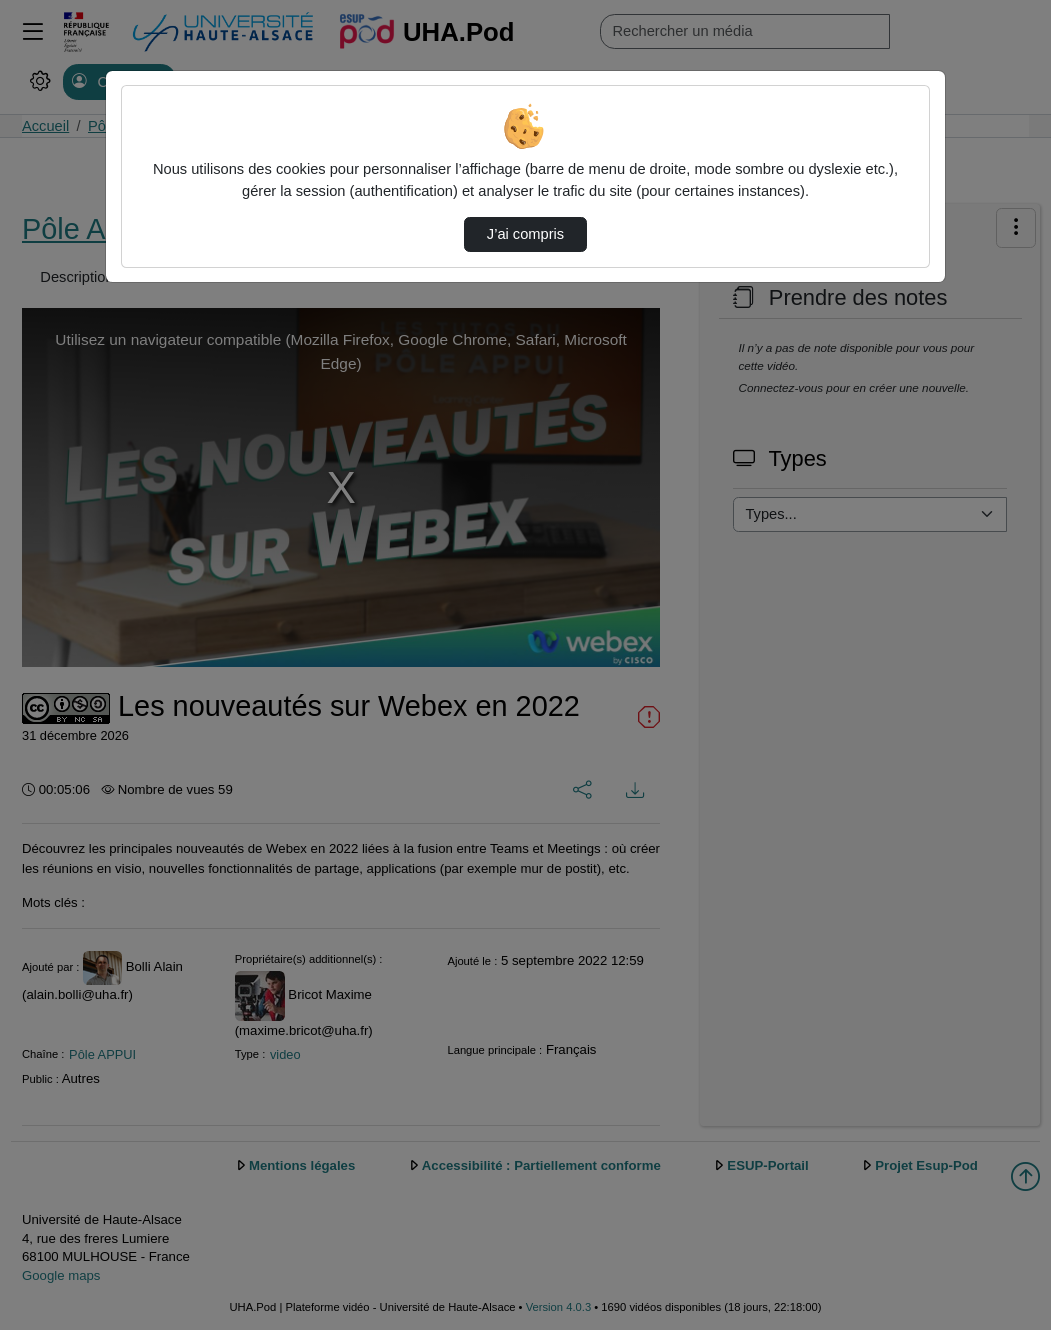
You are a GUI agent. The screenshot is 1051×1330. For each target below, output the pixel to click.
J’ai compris (525, 234)
